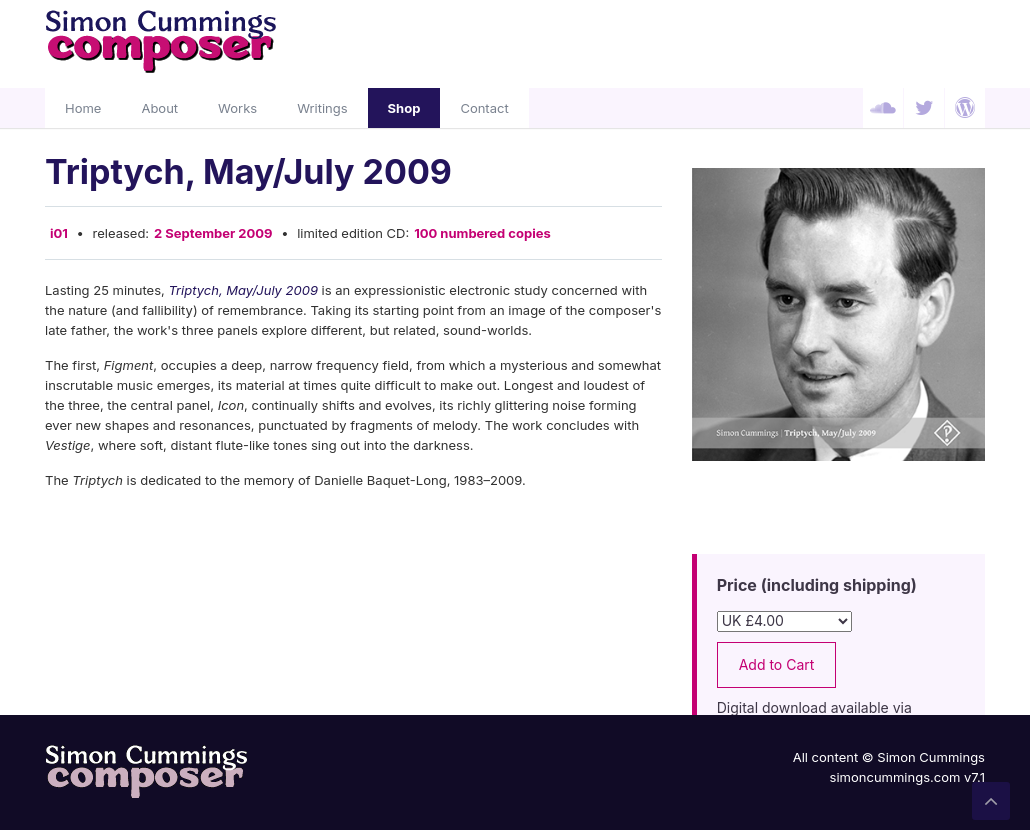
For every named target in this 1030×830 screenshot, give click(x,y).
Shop (404, 108)
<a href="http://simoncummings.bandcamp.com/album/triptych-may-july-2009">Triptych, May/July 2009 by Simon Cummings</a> (353, 674)
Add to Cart (777, 664)
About (159, 108)
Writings (322, 108)
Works (237, 108)
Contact (484, 108)
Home (83, 108)
